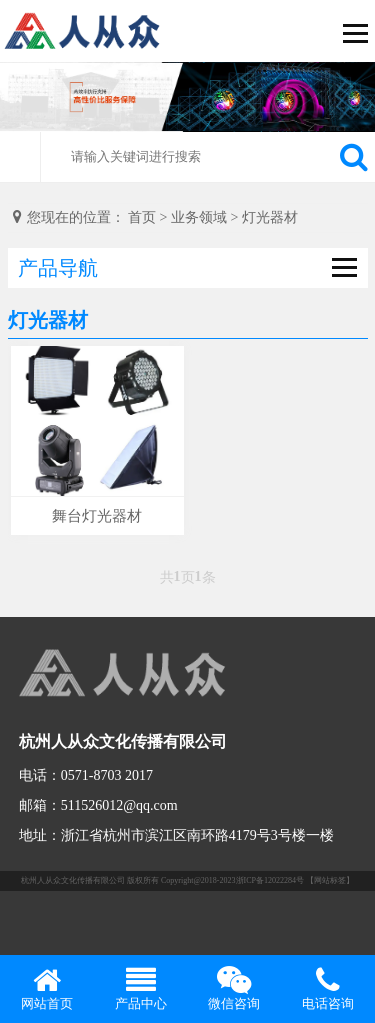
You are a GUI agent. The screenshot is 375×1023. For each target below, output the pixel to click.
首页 (142, 217)
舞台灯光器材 (97, 516)
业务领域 (199, 217)
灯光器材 (270, 217)
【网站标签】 (330, 880)
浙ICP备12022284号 (270, 880)
